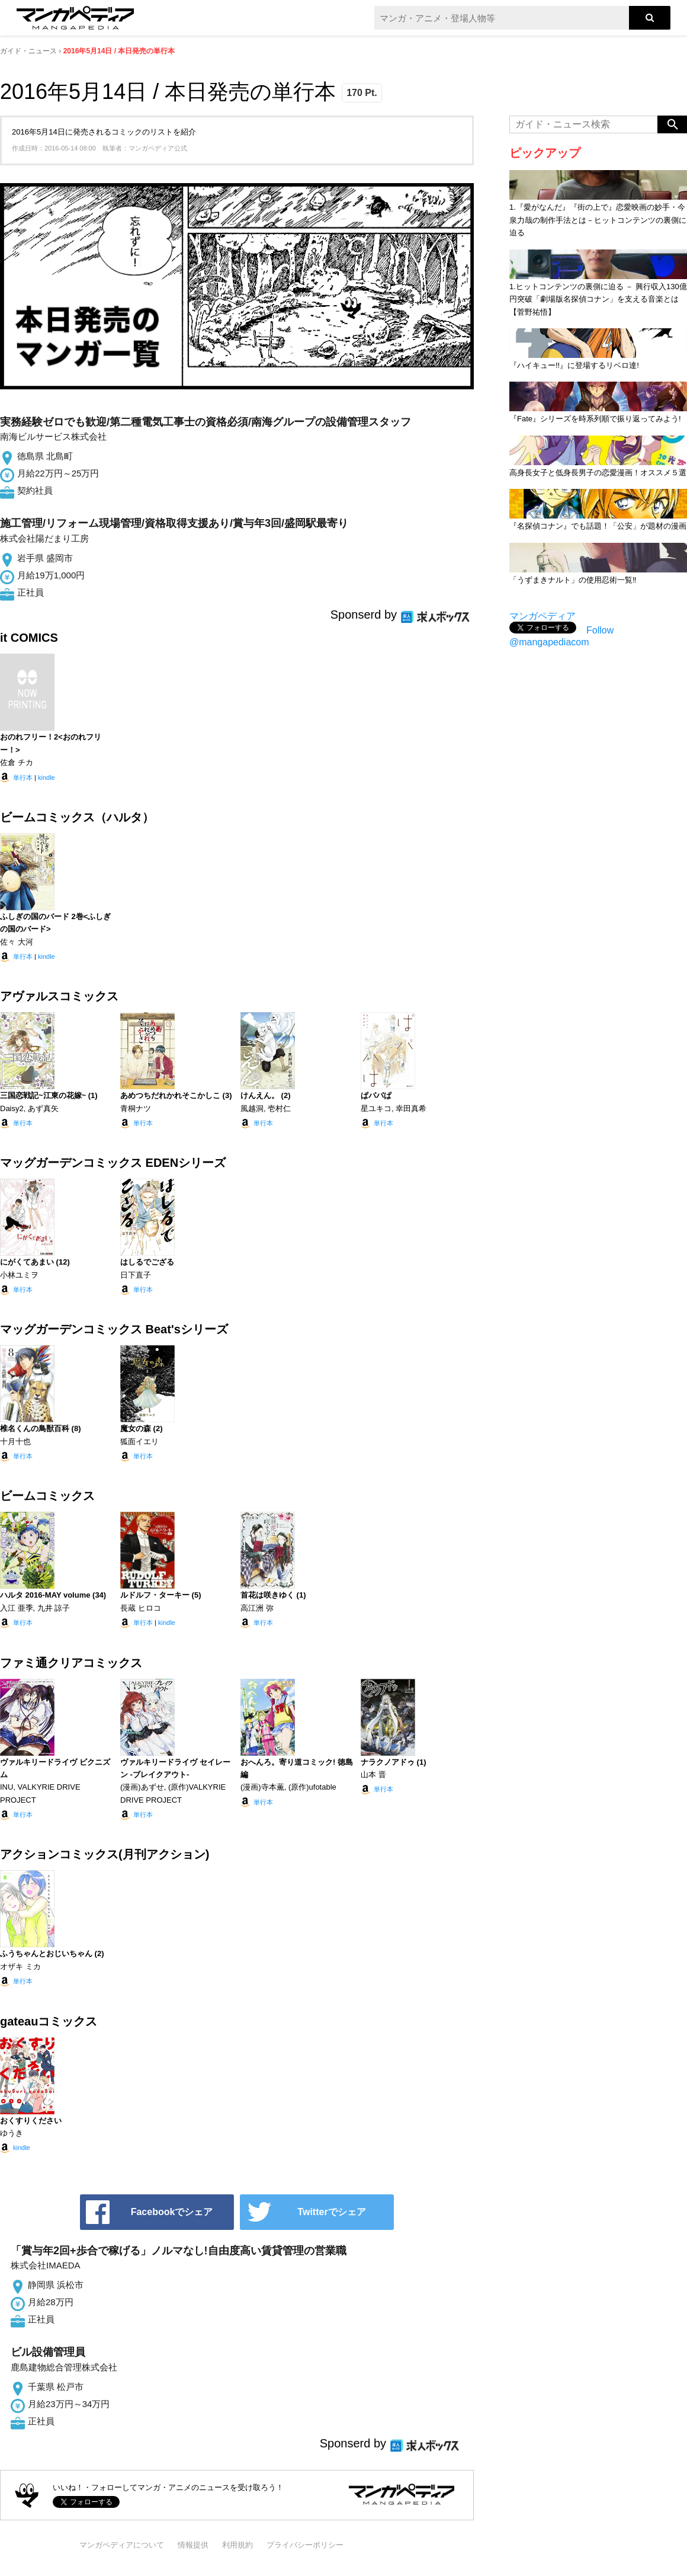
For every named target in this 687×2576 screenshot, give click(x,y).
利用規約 (237, 2544)
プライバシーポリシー (305, 2544)
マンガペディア (542, 616)
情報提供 (193, 2544)
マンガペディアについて (121, 2544)
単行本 (23, 777)
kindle (46, 777)
